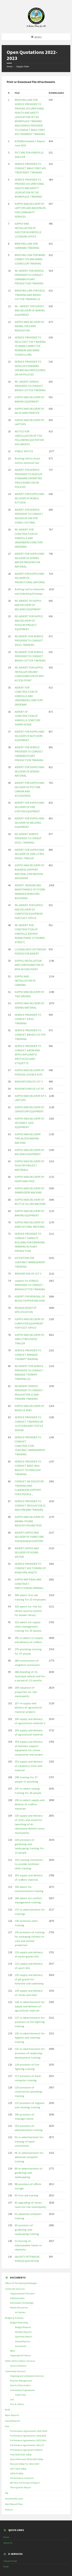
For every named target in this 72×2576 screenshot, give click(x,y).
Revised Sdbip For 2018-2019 (24, 2463)
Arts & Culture (17, 2404)
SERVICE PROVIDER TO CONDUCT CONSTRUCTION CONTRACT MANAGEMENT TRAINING (30, 1446)
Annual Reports (22, 2341)
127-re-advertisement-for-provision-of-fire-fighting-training (30, 2022)
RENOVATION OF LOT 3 (28, 1273)
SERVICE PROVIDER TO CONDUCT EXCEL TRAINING (28, 1019)
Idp (6, 2492)
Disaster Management (21, 2380)
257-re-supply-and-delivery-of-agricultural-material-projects (29, 1707)
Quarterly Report (23, 2336)
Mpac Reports (12, 2415)
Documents (20, 2346)
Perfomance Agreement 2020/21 (26, 2449)
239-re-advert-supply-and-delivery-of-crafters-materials (30, 1804)
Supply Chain (22, 66)
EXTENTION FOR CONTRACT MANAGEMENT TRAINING (30, 1262)
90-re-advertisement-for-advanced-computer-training (29, 2157)
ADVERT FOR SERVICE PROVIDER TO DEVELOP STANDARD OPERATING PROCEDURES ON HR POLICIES (28, 478)
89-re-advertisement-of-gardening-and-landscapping (29, 2173)
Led (12, 2399)
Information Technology (22, 2302)
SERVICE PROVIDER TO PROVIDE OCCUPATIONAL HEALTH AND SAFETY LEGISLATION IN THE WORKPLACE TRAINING (29, 188)
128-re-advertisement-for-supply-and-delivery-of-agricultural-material (30, 2006)
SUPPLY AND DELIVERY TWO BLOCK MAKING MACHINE (28, 1138)
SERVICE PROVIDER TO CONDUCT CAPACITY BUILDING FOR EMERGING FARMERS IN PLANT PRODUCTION (30, 1242)
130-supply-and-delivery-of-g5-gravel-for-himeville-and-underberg (29, 1979)
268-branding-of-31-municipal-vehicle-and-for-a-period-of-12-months (30, 1676)
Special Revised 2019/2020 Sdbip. (27, 2459)
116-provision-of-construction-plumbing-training (29, 2092)
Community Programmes (22, 2390)
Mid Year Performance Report (25, 2482)
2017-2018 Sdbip (18, 2468)
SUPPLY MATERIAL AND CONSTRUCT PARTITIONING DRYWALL (29, 1584)
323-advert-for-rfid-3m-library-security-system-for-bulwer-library (29, 1611)
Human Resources (19, 2307)
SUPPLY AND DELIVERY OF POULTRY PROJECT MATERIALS (29, 1165)
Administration (17, 2298)
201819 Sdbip (16, 2473)
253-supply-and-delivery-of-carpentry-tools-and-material (29, 1766)
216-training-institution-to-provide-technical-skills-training (29, 1864)
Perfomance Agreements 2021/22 (27, 2445)
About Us (7, 2542)
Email (6, 2566)
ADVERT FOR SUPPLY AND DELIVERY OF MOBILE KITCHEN (29, 498)
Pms (7, 2426)
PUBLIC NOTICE (24, 451)
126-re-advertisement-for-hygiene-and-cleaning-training (30, 2038)
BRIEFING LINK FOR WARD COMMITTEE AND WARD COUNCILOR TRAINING (30, 259)
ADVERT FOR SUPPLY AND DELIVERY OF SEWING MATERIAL (29, 771)
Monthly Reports (23, 2331)
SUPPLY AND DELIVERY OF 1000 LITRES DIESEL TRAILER (29, 1339)
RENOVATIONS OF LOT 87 (29, 1088)
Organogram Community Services (27, 2375)
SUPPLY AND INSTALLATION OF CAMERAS (25, 981)
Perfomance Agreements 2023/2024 (28, 2440)
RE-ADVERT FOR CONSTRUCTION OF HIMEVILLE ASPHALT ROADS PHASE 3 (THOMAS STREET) (30, 933)
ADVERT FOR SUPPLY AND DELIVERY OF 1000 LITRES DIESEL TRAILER (29, 854)
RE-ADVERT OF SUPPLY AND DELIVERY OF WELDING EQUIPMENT (28, 605)
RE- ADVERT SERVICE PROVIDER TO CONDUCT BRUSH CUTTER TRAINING (30, 386)
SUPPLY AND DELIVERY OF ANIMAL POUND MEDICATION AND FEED (29, 1521)
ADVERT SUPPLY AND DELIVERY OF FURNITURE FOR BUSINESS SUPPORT (29, 1537)
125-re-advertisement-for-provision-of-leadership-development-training (30, 2053)
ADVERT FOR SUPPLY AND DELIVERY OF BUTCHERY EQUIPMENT (29, 736)
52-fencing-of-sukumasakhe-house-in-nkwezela (28, 2245)
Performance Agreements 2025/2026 (28, 2430)
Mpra (12, 2350)
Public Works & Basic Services (20, 2360)
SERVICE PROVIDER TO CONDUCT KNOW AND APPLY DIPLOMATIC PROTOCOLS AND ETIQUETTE (28, 1054)
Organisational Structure (22, 2293)
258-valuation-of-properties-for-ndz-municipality (26, 1692)
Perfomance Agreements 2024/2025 (28, 2435)
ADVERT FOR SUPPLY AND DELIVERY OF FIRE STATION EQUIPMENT (29, 807)
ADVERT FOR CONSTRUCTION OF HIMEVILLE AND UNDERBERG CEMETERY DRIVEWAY (29, 696)
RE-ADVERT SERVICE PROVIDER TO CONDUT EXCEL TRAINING (28, 838)
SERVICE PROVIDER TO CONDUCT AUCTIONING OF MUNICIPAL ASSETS (30, 1568)
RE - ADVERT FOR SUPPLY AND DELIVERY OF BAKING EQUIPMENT (30, 310)
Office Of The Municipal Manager (21, 2283)
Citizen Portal (10, 2560)
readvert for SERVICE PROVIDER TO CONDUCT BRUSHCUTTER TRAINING (30, 1285)
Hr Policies (20, 2312)
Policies (9, 2509)
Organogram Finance (20, 2355)
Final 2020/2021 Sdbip (21, 2454)
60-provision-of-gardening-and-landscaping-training (27, 2229)
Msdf (7, 2409)
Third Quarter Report (20, 2487)
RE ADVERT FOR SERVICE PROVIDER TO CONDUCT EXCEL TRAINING (29, 640)
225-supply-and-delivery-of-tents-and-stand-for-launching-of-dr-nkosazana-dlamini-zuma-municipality (30, 1824)
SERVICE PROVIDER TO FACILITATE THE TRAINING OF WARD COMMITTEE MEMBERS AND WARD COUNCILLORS (30, 346)
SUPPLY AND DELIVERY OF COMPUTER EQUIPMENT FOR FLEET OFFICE (29, 1323)
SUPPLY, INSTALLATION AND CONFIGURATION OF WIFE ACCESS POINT (29, 965)
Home (10, 66)
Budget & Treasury (14, 2317)
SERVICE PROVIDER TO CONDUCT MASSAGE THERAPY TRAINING (28, 1355)
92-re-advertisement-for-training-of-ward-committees (29, 2141)
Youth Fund (20, 2394)
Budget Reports (23, 2327)
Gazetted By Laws (14, 2498)
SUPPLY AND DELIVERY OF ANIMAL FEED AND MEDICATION (29, 326)
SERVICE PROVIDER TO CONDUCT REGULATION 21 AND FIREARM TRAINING (30, 1505)
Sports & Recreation (20, 2385)
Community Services (15, 2371)
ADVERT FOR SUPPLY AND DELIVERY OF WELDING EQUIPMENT (29, 823)
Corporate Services (15, 2288)
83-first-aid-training (26, 2195)
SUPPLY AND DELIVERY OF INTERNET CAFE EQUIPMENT (29, 1123)
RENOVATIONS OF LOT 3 (29, 1081)
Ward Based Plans (14, 2504)
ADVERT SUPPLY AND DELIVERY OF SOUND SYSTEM (27, 1552)
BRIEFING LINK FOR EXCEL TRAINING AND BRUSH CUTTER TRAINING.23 (30, 295)
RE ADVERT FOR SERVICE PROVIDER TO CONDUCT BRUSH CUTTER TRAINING (30, 656)
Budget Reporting (19, 2322)
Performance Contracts (22, 2478)
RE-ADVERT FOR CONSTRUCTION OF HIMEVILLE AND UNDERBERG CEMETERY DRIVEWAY (29, 538)
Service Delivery (18, 2365)
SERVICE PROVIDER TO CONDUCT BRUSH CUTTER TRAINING (30, 1034)
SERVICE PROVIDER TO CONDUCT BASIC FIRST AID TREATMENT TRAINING (30, 168)
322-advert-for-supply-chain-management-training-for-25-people (28, 1626)
